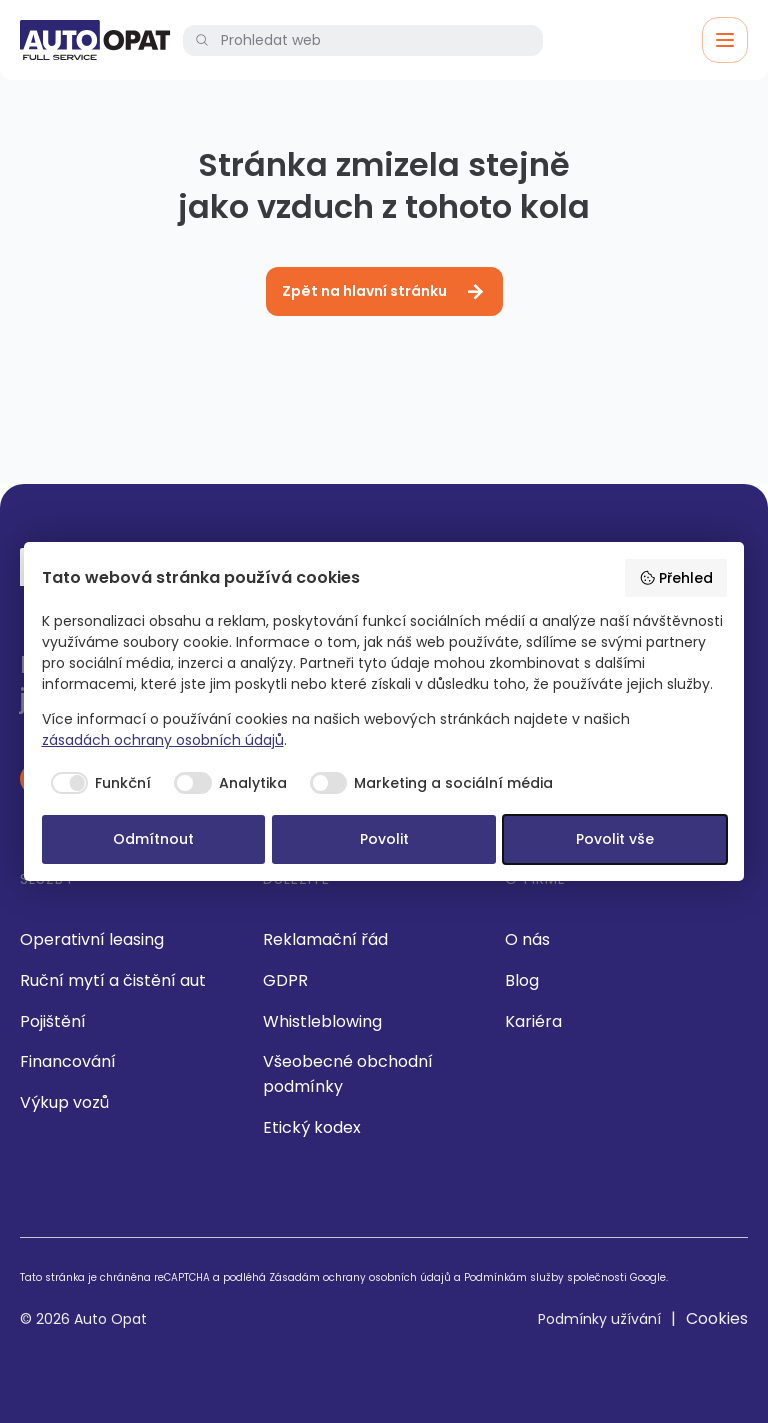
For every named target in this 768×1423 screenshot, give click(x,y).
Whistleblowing (322, 1021)
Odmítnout (153, 839)
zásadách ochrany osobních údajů (163, 740)
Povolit (384, 839)
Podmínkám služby (514, 1277)
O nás (527, 939)
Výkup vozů (64, 1102)
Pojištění (53, 1021)
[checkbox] (97, 783)
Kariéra (533, 1021)
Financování (68, 1061)
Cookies (717, 1318)
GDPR (285, 980)
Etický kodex (312, 1127)
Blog (522, 980)
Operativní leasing (92, 939)
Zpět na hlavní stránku (384, 292)
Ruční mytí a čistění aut (113, 980)
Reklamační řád (325, 939)
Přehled (676, 578)
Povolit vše (615, 839)
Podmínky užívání (599, 1319)
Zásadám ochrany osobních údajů (360, 1277)
